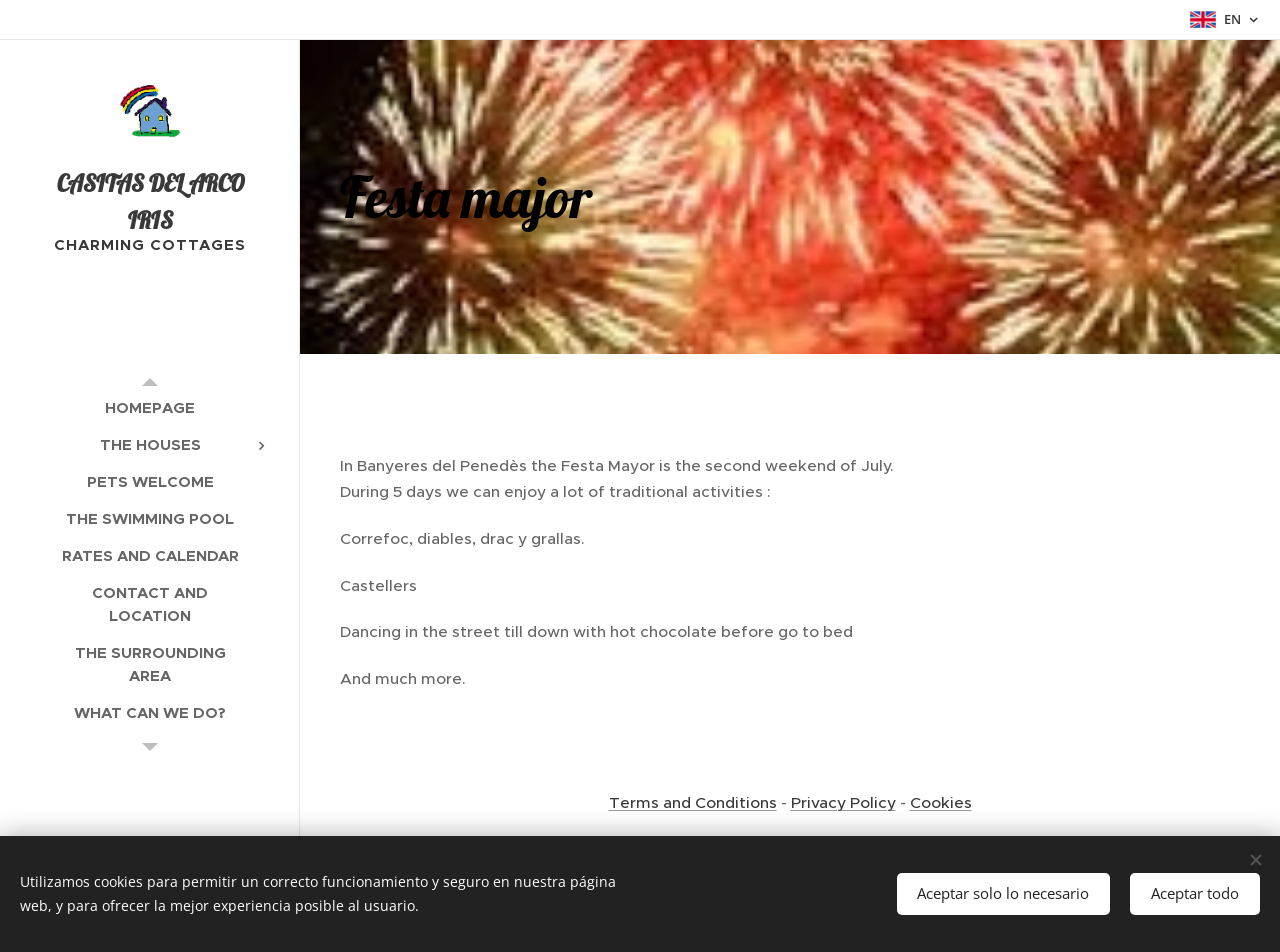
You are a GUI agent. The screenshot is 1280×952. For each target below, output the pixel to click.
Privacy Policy (843, 802)
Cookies (941, 802)
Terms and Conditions (693, 802)
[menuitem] (150, 407)
